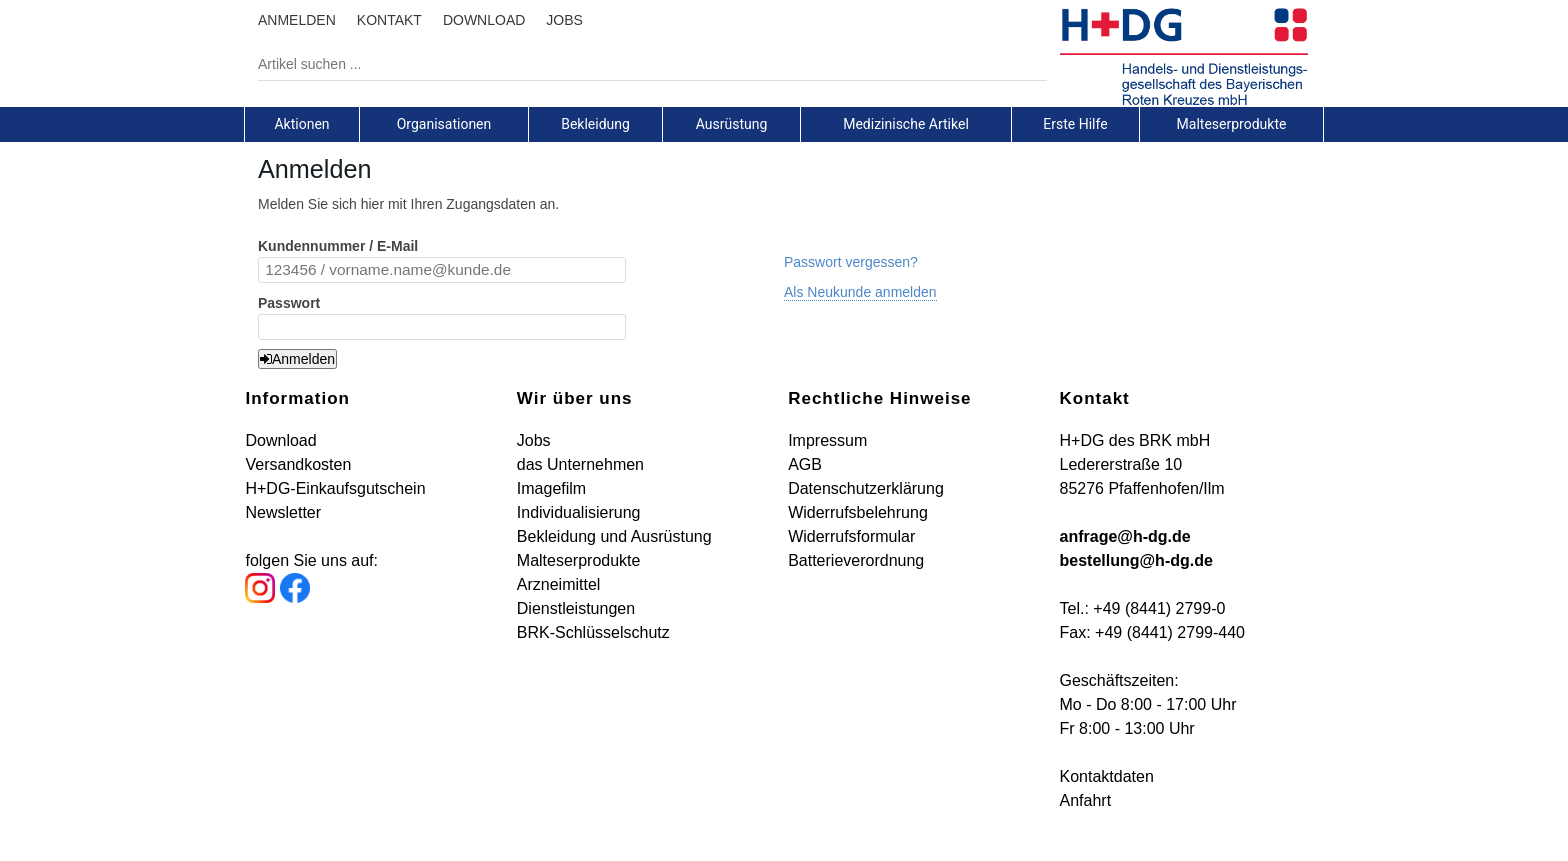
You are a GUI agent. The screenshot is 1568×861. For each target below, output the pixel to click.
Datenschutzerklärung (866, 488)
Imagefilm (551, 488)
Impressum (827, 440)
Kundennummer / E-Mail (338, 246)
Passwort (289, 303)
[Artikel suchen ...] (637, 64)
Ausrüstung (732, 124)
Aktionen (301, 124)
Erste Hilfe (1075, 124)
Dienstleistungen (576, 608)
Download (280, 440)
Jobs (534, 440)
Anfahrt (1086, 800)
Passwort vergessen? (851, 262)
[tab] (302, 124)
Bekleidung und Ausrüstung (614, 536)
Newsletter (283, 512)
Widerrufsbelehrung (858, 512)
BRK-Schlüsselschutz (593, 632)
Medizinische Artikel (906, 124)
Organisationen (444, 124)
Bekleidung (595, 124)
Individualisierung (579, 512)
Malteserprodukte (1232, 124)
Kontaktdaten (1107, 776)
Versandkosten (298, 464)
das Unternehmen (580, 464)
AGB (805, 464)
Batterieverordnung (856, 560)
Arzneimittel (559, 584)
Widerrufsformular (851, 536)
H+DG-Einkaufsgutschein (335, 488)
